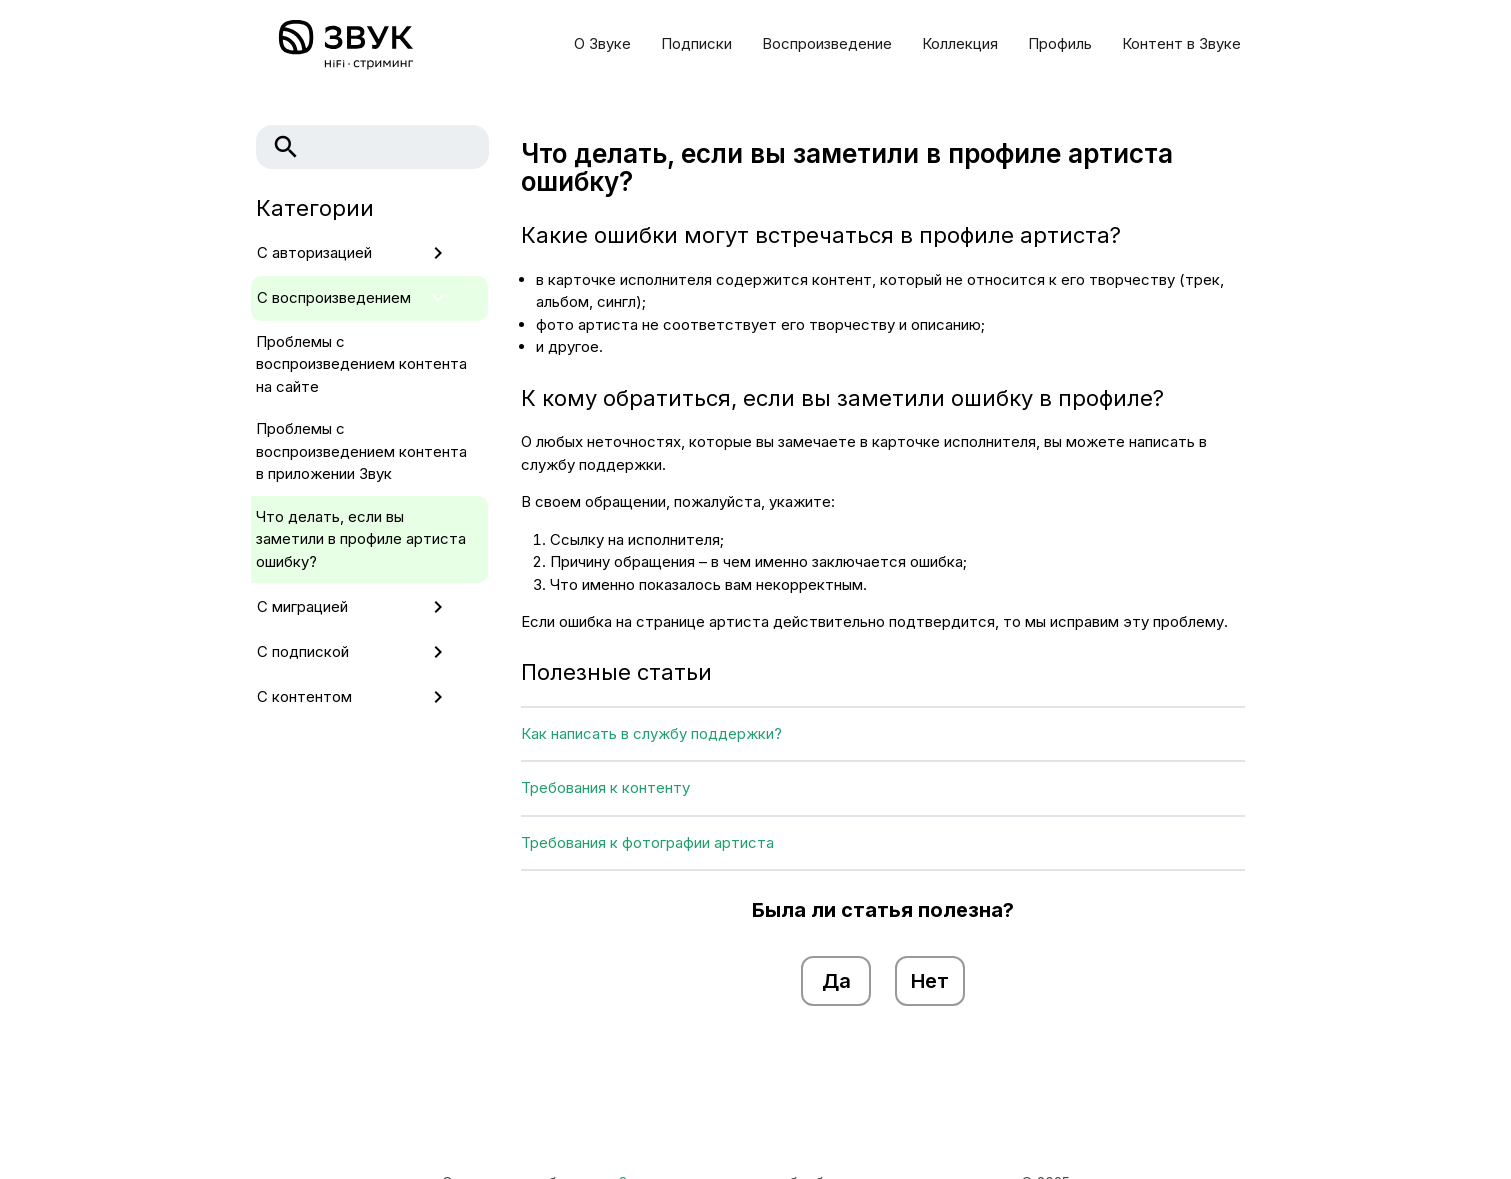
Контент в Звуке (1181, 43)
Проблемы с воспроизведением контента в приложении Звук (361, 451)
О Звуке (602, 43)
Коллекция (960, 43)
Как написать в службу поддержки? (651, 733)
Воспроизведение (827, 43)
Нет (930, 981)
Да (836, 981)
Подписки (696, 43)
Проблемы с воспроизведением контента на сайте (361, 364)
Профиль (1060, 43)
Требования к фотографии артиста (647, 842)
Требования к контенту (605, 787)
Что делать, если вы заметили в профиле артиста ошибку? (361, 539)
